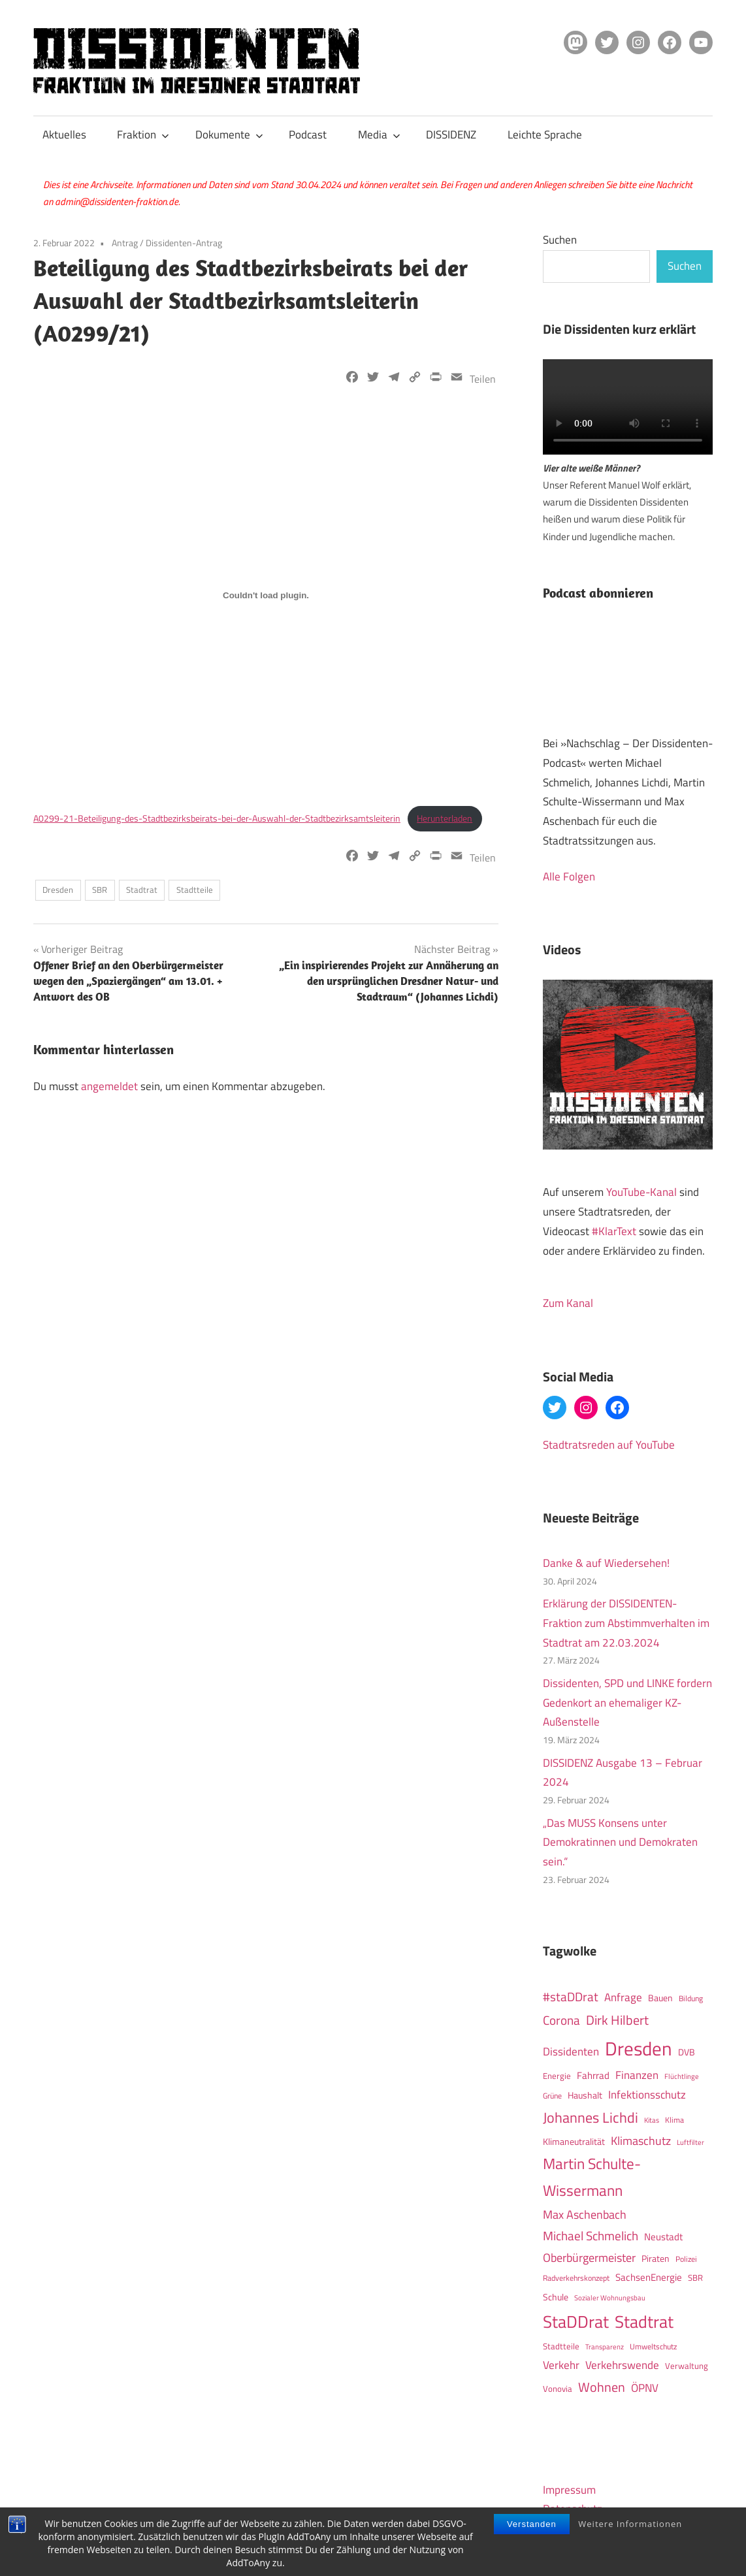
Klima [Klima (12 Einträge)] (674, 2120)
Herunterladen (444, 818)
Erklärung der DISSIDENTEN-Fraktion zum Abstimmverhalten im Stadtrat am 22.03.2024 (626, 1623)
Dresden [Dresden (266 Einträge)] (638, 2048)
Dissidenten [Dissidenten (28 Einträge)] (571, 2051)
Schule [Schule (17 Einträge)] (555, 2297)
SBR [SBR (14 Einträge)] (695, 2277)
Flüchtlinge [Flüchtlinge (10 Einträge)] (681, 2076)
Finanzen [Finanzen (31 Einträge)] (636, 2075)
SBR (99, 889)
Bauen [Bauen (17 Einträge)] (660, 1997)
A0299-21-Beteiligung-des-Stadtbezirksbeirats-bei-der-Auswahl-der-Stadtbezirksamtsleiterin (216, 818)
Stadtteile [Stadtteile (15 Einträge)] (561, 2346)
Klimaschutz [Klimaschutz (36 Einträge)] (641, 2140)
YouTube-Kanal (641, 1191)
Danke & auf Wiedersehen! (606, 1562)
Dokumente (229, 134)
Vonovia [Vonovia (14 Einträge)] (557, 2388)
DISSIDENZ (451, 134)
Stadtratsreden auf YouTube (609, 1444)
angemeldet (109, 1086)
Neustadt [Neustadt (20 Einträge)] (663, 2236)
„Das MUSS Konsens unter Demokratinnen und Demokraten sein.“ (620, 1842)
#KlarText (614, 1231)
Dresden (57, 889)
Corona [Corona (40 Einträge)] (561, 2020)
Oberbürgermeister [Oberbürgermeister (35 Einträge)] (589, 2257)
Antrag (125, 243)
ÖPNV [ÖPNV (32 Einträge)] (644, 2387)
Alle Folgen (569, 876)
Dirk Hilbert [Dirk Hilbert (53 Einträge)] (617, 2020)
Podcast (308, 134)
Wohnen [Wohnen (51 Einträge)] (601, 2387)
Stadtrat (141, 889)
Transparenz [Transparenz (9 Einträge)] (604, 2347)
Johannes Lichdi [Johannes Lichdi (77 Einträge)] (590, 2117)
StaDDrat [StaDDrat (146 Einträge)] (576, 2321)
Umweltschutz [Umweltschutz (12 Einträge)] (653, 2346)
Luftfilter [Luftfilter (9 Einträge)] (690, 2142)
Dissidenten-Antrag (184, 243)
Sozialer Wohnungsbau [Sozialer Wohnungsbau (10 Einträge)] (609, 2297)
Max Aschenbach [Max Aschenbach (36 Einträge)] (584, 2214)
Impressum (569, 2489)
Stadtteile (194, 889)
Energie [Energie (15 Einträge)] (557, 2075)
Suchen (560, 239)
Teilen (483, 379)
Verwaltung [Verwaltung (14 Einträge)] (686, 2365)
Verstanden (532, 2524)
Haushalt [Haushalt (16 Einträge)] (585, 2095)
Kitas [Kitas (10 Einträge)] (651, 2119)
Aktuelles (64, 134)
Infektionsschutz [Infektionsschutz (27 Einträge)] (647, 2094)
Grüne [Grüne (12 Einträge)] (552, 2095)
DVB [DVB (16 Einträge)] (686, 2052)
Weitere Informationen (630, 2524)
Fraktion (143, 134)
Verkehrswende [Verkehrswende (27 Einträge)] (622, 2365)
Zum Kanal (568, 1303)
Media (379, 134)
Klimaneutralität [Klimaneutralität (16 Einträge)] (574, 2141)
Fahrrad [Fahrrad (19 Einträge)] (593, 2075)
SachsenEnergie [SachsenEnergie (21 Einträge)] (648, 2277)
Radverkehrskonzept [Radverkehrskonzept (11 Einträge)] (576, 2278)
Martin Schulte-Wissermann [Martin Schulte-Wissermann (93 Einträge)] (592, 2177)
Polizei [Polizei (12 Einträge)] (686, 2259)
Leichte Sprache (545, 134)
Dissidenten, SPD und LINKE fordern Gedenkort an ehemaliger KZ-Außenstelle (627, 1703)
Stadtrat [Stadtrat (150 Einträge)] (644, 2321)
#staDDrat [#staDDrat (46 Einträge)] (570, 1996)
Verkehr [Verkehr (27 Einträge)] (561, 2365)
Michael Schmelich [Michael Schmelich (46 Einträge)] (590, 2236)
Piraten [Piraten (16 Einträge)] (655, 2258)
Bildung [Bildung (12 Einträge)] (691, 1998)
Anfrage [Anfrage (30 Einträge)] (623, 1997)
